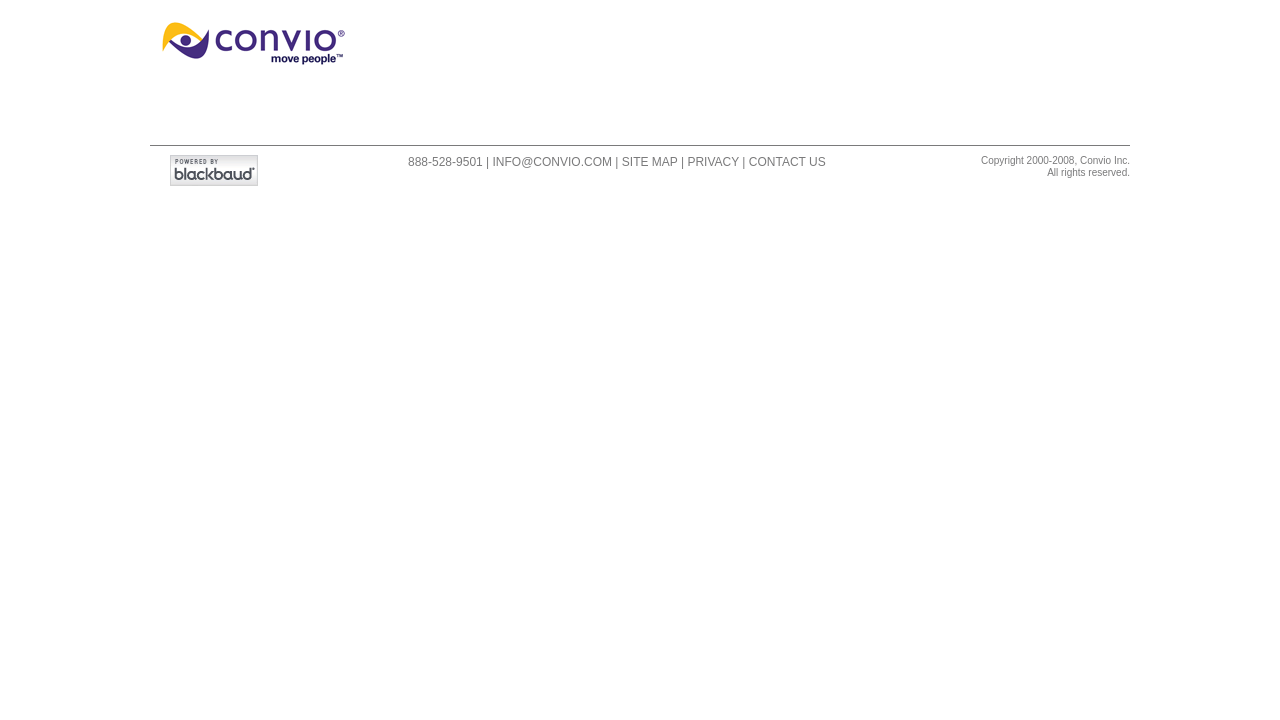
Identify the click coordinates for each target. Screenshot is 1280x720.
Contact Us (787, 162)
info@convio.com (553, 162)
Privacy (713, 162)
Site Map (650, 162)
